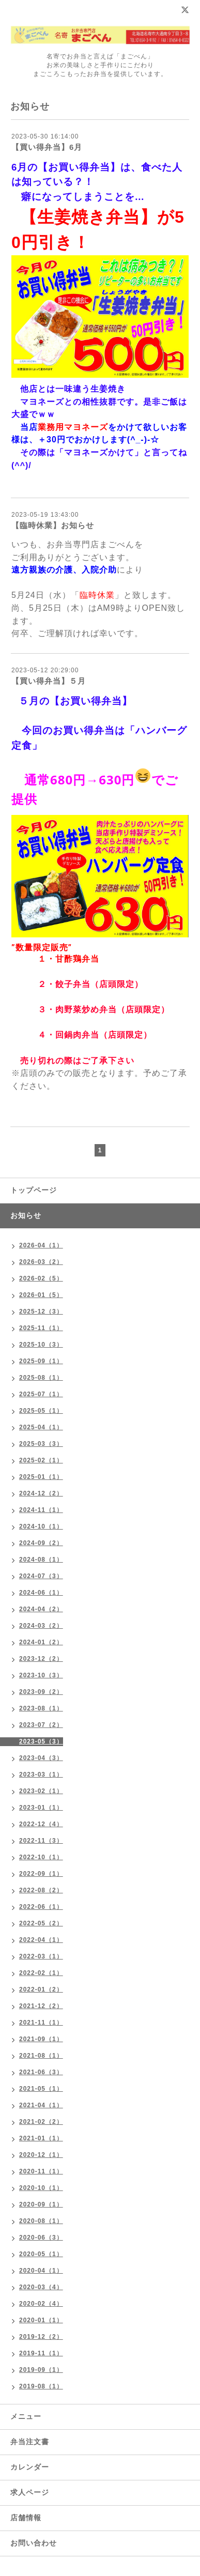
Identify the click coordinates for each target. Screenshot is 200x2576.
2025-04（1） (41, 1427)
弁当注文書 (29, 2442)
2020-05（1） (41, 2254)
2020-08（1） (41, 2221)
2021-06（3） (41, 2072)
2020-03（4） (41, 2287)
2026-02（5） (41, 1278)
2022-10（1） (41, 1857)
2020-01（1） (41, 2320)
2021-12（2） (41, 2006)
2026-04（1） (41, 1245)
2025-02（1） (41, 1460)
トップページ (33, 1190)
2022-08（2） (41, 1890)
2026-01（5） (41, 1295)
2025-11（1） (41, 1328)
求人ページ (29, 2492)
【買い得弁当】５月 (48, 680)
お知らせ (25, 1215)
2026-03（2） (41, 1262)
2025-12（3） (41, 1311)
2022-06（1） (41, 1906)
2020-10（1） (41, 2188)
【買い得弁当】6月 (46, 147)
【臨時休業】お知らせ (52, 525)
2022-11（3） (41, 1840)
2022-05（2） (41, 1923)
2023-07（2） (41, 1725)
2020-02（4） (41, 2303)
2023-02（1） (41, 1791)
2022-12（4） (41, 1824)
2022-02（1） (41, 1973)
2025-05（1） (41, 1410)
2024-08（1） (41, 1559)
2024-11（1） (41, 1510)
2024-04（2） (41, 1609)
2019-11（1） (41, 2353)
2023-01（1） (41, 1807)
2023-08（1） (41, 1708)
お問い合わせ (33, 2543)
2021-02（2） (41, 2121)
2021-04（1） (41, 2105)
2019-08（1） (41, 2386)
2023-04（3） (41, 1758)
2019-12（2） (41, 2336)
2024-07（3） (41, 1576)
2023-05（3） (41, 1741)
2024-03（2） (41, 1625)
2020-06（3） (41, 2237)
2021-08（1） (41, 2055)
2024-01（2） (41, 1642)
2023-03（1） (41, 1774)
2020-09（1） (41, 2204)
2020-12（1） (41, 2154)
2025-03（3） (41, 1443)
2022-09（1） (41, 1873)
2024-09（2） (41, 1543)
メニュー (25, 2416)
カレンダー (29, 2467)
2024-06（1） (41, 1592)
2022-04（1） (41, 1939)
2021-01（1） (41, 2138)
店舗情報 (25, 2517)
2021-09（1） (41, 2039)
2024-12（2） (41, 1493)
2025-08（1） (41, 1377)
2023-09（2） (41, 1691)
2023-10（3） (41, 1675)
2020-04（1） (41, 2270)
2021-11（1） (41, 2022)
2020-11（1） (41, 2171)
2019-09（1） (41, 2369)
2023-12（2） (41, 1658)
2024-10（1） (41, 1526)
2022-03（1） (41, 1956)
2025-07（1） (41, 1394)
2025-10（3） (41, 1344)
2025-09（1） (41, 1361)
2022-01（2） (41, 1989)
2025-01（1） (41, 1476)
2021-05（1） (41, 2088)
